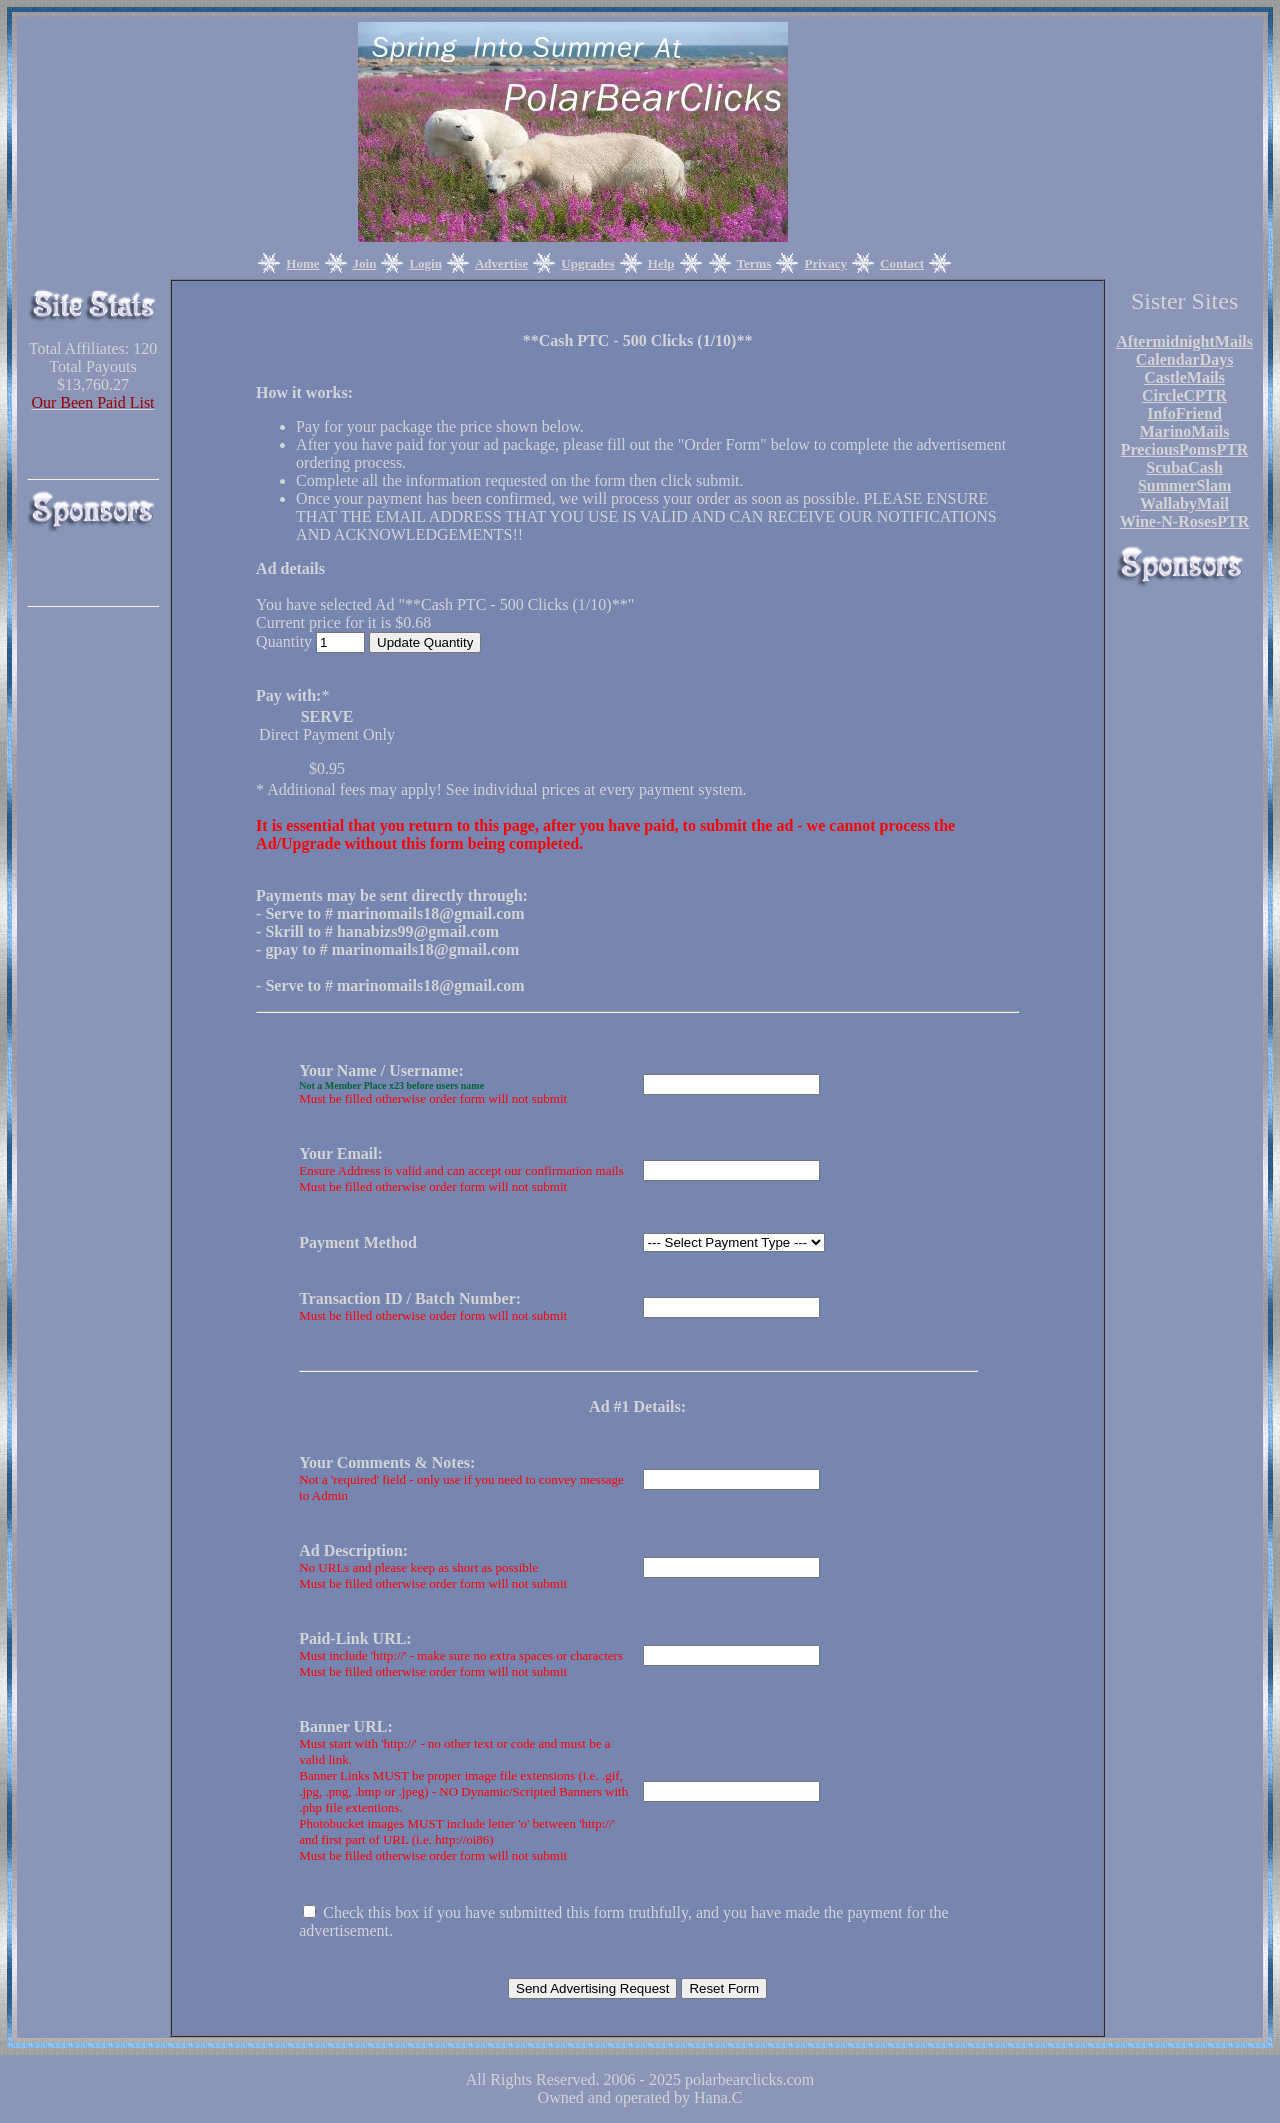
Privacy (825, 263)
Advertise (501, 263)
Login (425, 263)
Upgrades (587, 263)
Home (302, 263)
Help (661, 263)
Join (365, 263)
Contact (902, 263)
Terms (754, 263)
